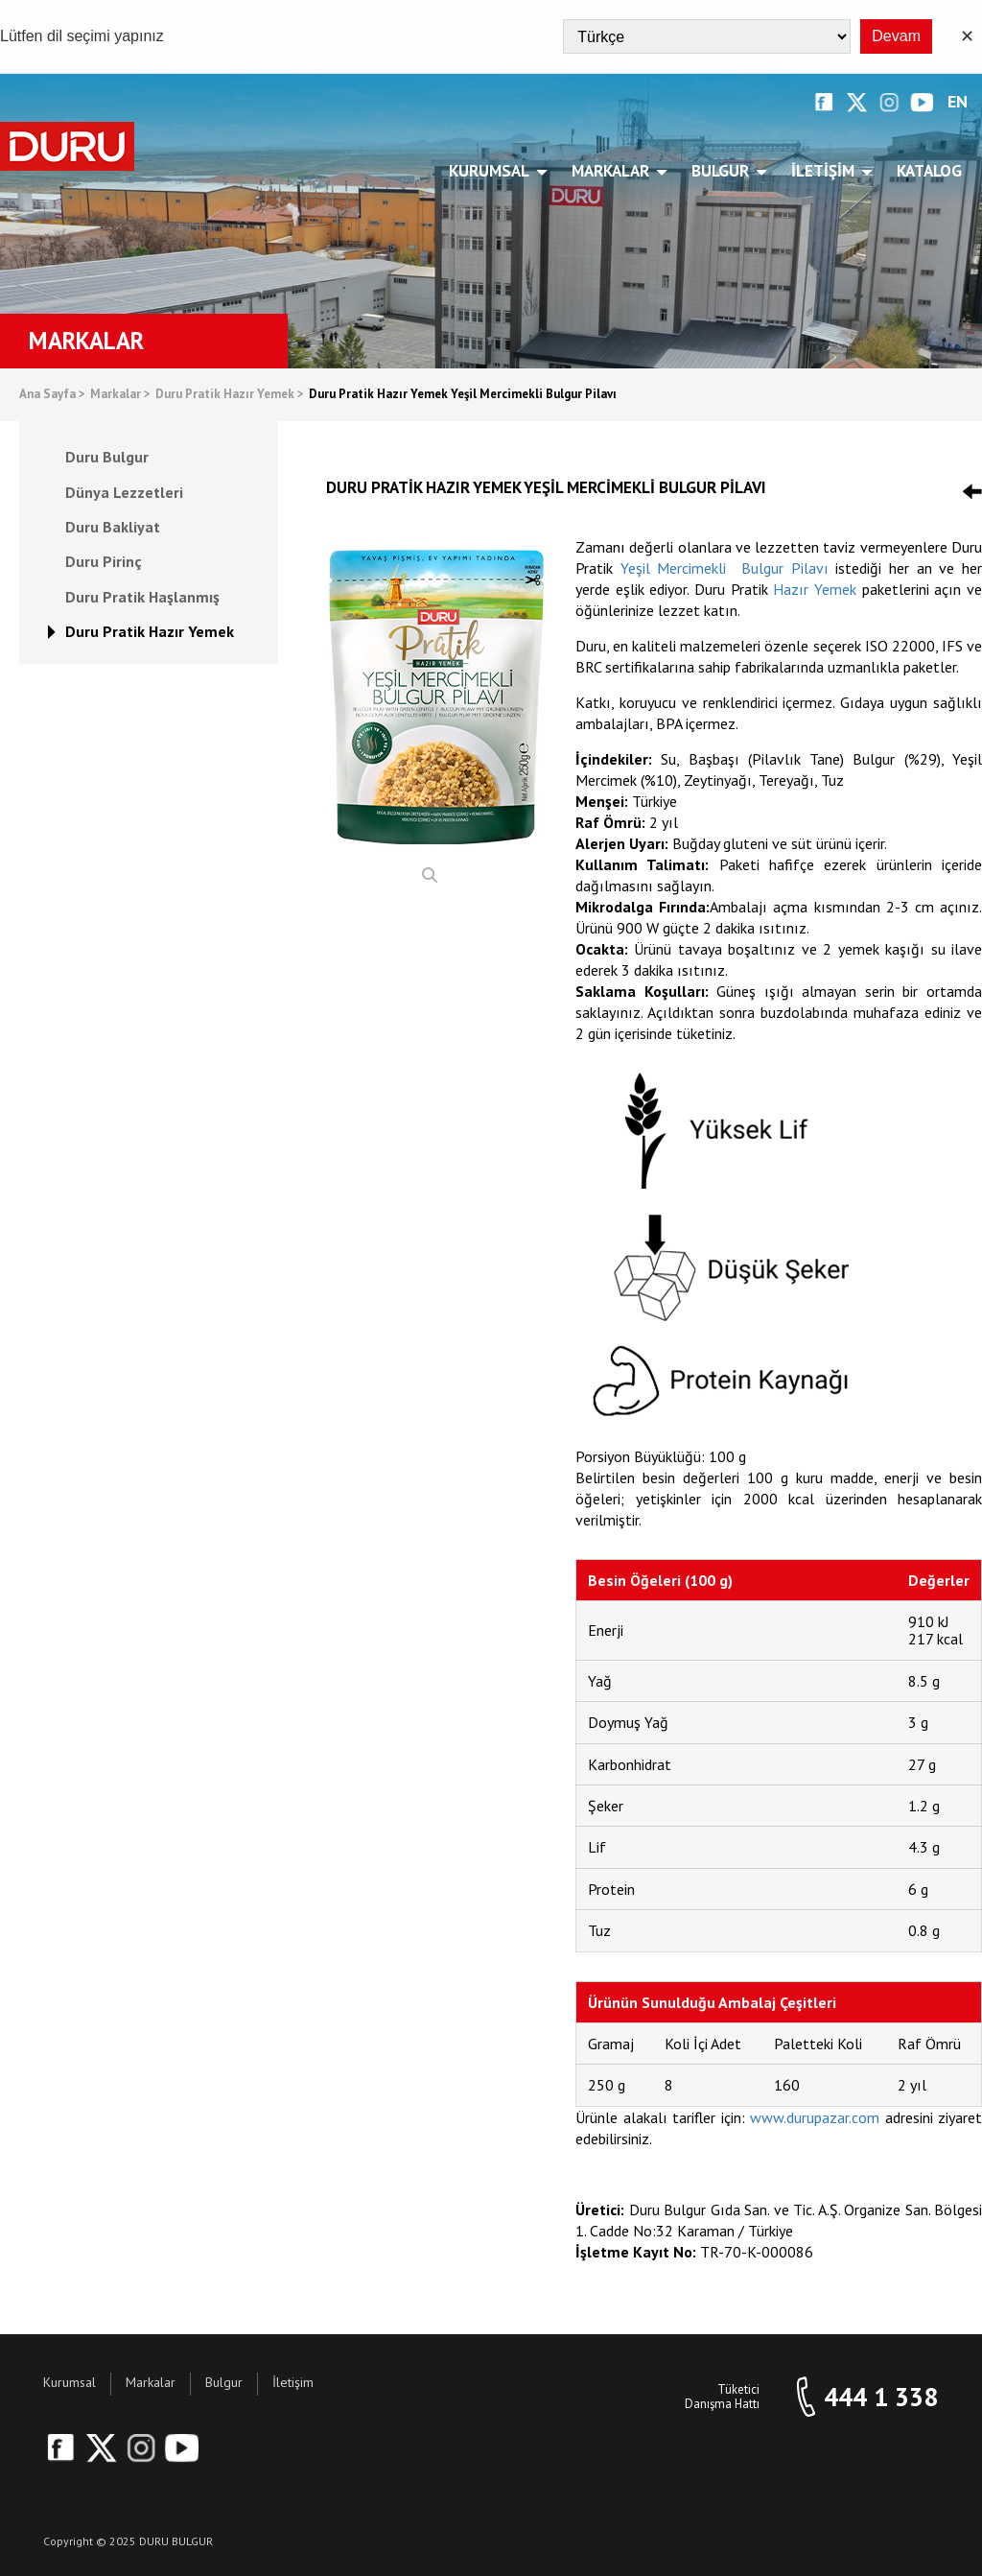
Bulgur (723, 170)
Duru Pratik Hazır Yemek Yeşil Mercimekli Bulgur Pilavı (463, 395)
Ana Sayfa (52, 395)
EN (957, 102)
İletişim (826, 170)
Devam (896, 36)
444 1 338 (881, 2397)
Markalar (614, 170)
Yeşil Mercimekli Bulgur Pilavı (724, 568)
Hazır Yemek (814, 589)
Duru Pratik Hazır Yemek (229, 395)
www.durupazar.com (814, 2117)
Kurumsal (492, 170)
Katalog (929, 170)
